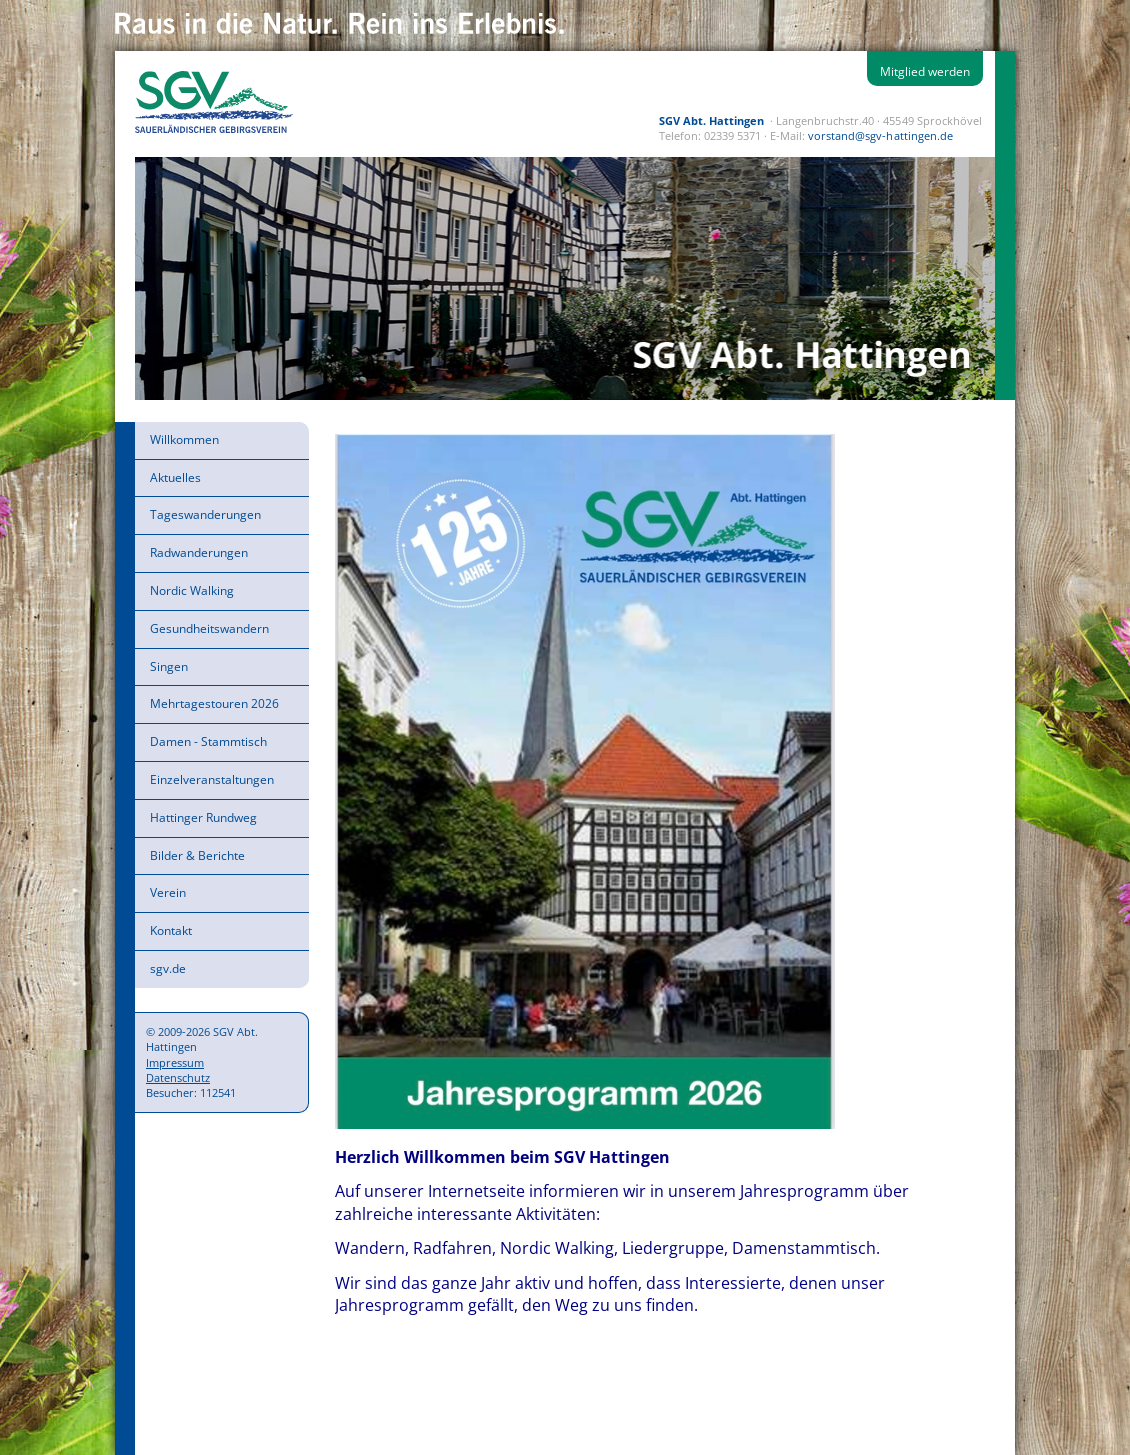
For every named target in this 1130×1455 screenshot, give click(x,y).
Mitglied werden (925, 71)
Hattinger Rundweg (203, 817)
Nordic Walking (192, 590)
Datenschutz (178, 1077)
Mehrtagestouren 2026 (214, 703)
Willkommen (184, 439)
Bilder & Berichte (197, 855)
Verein (168, 892)
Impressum (175, 1062)
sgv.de (168, 968)
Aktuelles (175, 477)
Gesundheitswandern (209, 628)
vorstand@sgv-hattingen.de (880, 135)
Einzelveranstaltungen (212, 779)
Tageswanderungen (205, 514)
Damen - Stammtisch (208, 741)
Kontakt (171, 930)
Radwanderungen (199, 552)
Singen (169, 666)
